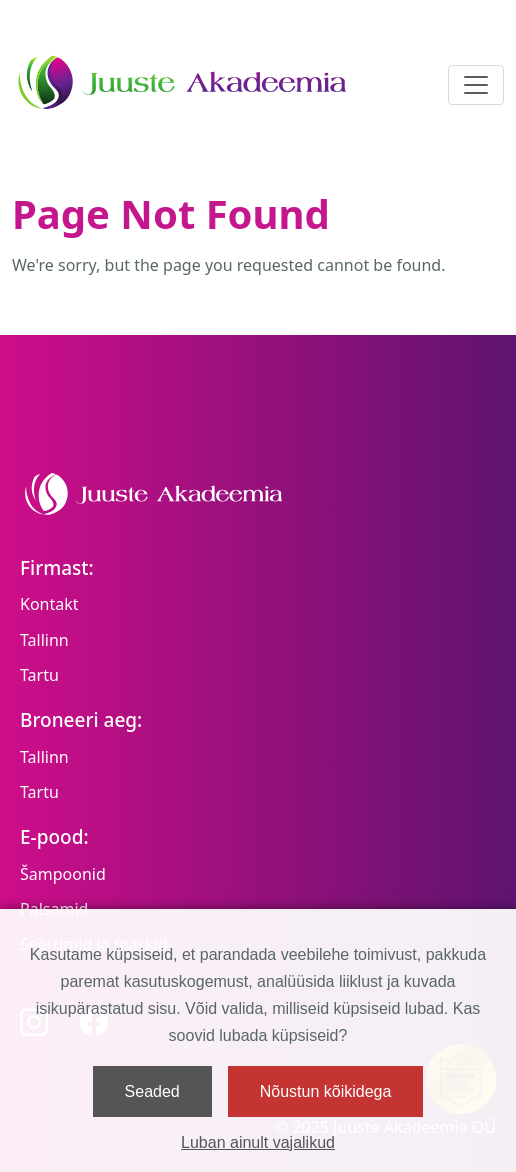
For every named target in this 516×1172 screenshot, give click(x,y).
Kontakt (49, 604)
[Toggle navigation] (476, 85)
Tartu (39, 675)
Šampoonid (63, 874)
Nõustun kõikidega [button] (326, 1091)
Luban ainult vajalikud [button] (258, 1142)
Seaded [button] (152, 1091)
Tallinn (44, 640)
